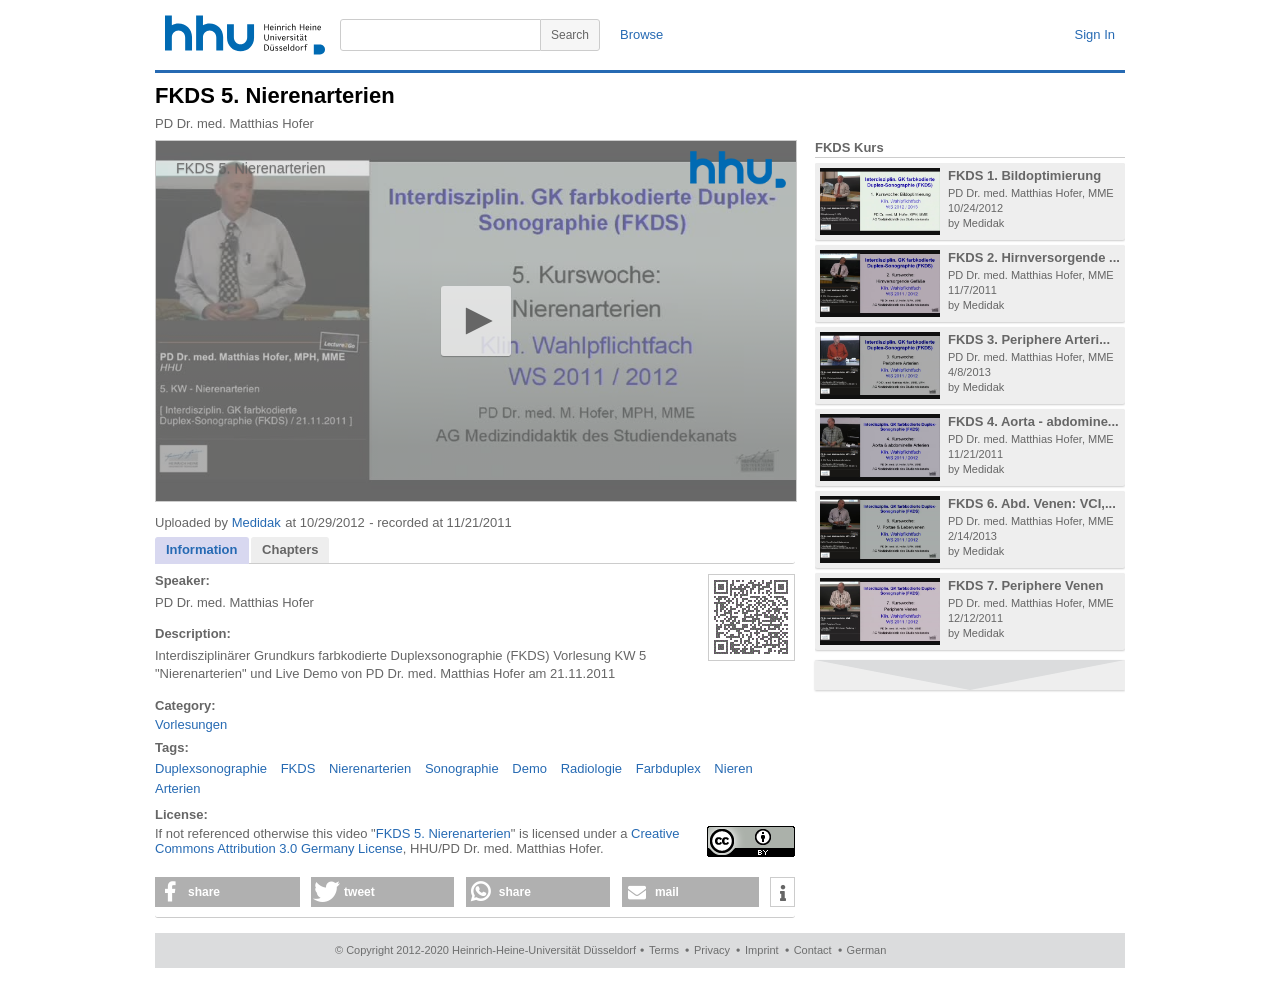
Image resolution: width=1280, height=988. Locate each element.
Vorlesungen (191, 724)
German (867, 950)
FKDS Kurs (849, 147)
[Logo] (738, 169)
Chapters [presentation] (290, 549)
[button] (475, 320)
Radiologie (591, 768)
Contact (813, 950)
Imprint (762, 950)
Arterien (178, 788)
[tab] (202, 550)
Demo (529, 768)
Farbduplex (668, 768)
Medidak (256, 522)
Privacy (712, 950)
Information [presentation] (202, 549)
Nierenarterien (370, 768)
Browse (641, 34)
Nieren (733, 768)
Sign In (1095, 34)
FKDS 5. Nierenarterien (443, 833)
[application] (476, 321)
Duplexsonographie (211, 768)
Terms (664, 950)
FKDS (298, 768)
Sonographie (462, 768)
